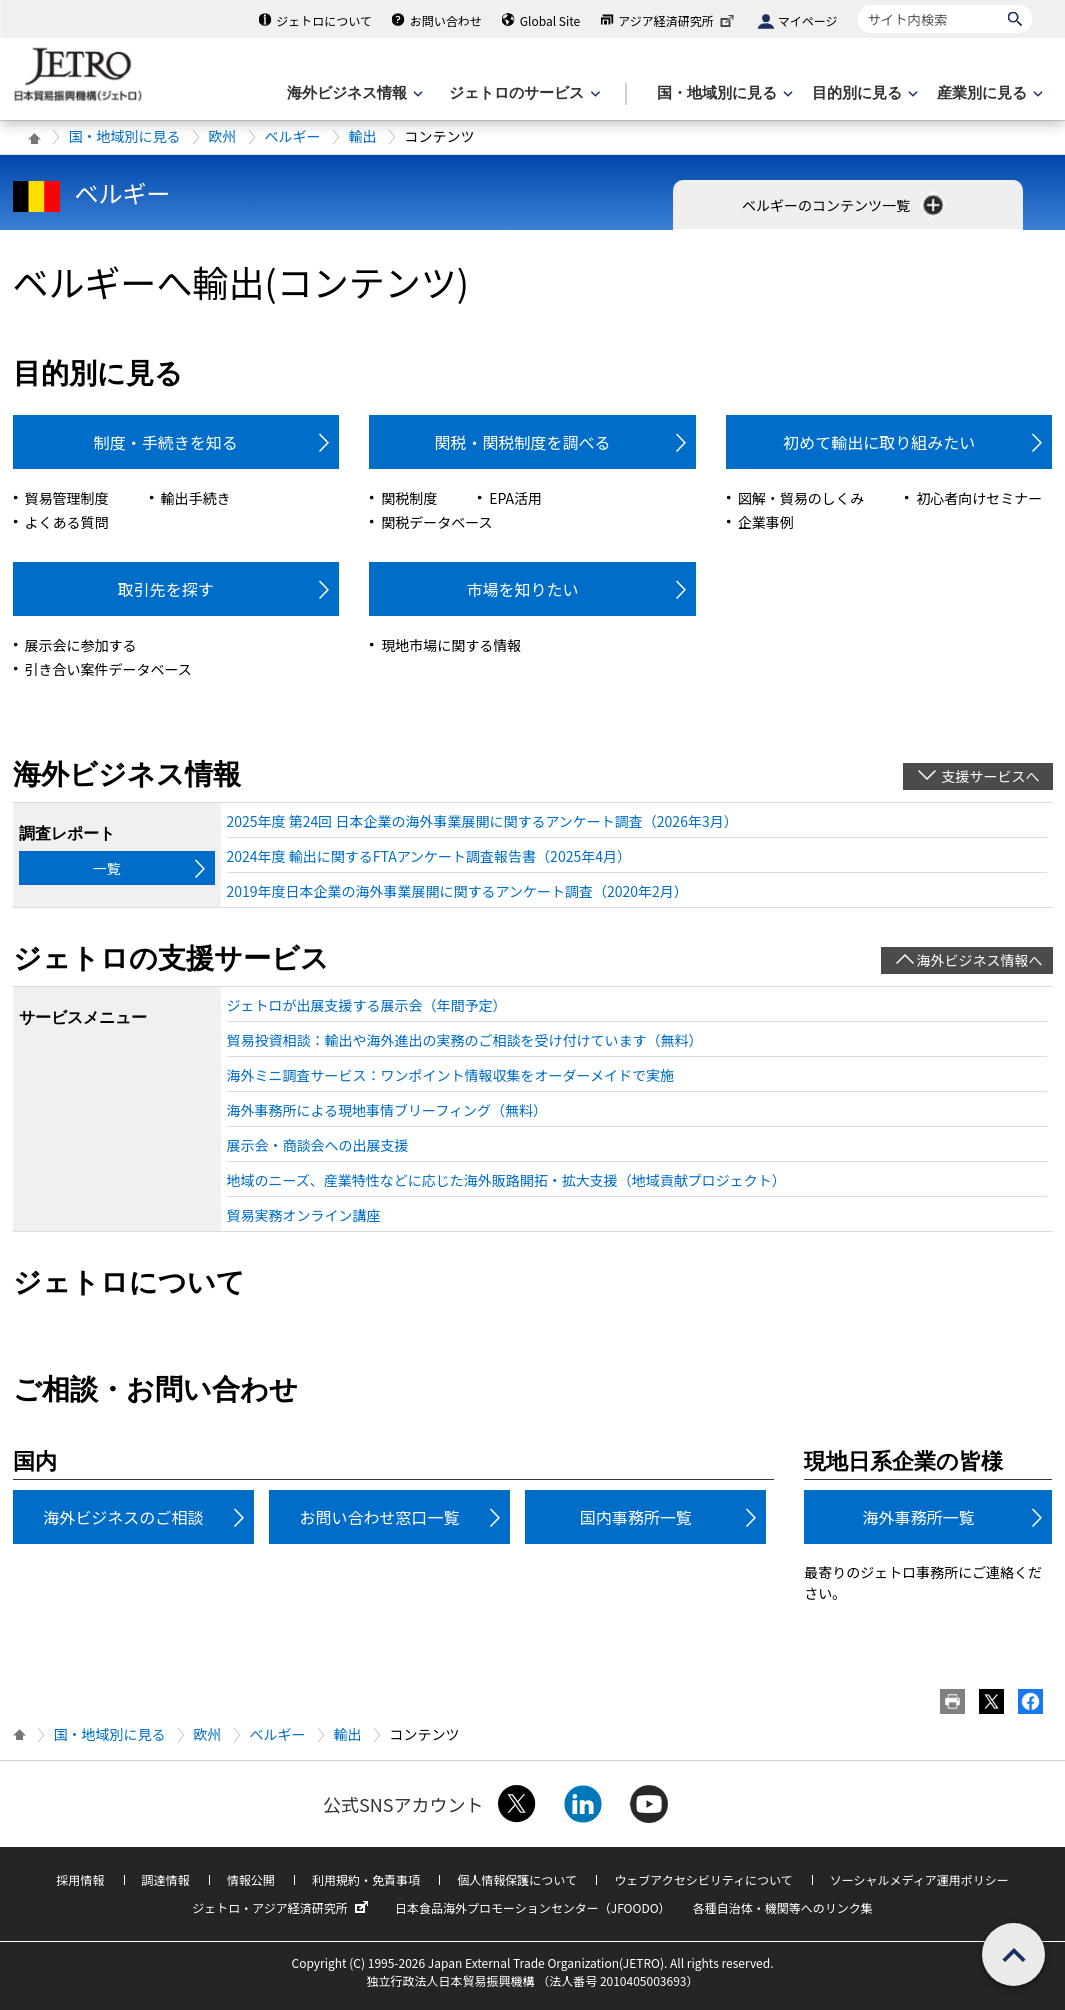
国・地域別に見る (125, 136)
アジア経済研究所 (678, 20)
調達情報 (166, 1879)
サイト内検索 (857, 4)
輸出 (363, 136)
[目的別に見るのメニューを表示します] (863, 93)
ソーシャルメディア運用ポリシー (919, 1879)
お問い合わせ (446, 20)
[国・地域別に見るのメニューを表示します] (723, 93)
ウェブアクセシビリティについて (703, 1879)
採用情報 (80, 1879)
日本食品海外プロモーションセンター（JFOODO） (533, 1907)
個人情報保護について (517, 1879)
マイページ (808, 20)
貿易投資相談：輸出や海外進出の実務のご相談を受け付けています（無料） (465, 1040)
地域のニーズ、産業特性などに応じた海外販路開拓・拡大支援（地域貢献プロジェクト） (506, 1180)
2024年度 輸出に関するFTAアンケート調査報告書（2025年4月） (429, 856)
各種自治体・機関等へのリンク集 (783, 1907)
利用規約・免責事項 (366, 1879)
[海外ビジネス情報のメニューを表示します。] (353, 93)
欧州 (223, 136)
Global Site (550, 20)
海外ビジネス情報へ (980, 960)
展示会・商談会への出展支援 (318, 1145)
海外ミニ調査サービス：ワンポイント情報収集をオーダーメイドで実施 (450, 1075)
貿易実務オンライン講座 (304, 1215)
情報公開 (251, 1879)
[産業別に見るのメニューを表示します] (988, 93)
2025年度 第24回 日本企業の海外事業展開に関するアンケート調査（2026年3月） (482, 821)
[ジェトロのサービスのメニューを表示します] (522, 93)
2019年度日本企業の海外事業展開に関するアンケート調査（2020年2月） (457, 891)
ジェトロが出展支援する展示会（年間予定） (367, 1005)
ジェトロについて (324, 20)
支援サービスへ (991, 776)
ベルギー (293, 136)
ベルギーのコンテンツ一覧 (844, 205)
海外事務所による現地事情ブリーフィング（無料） (387, 1110)
